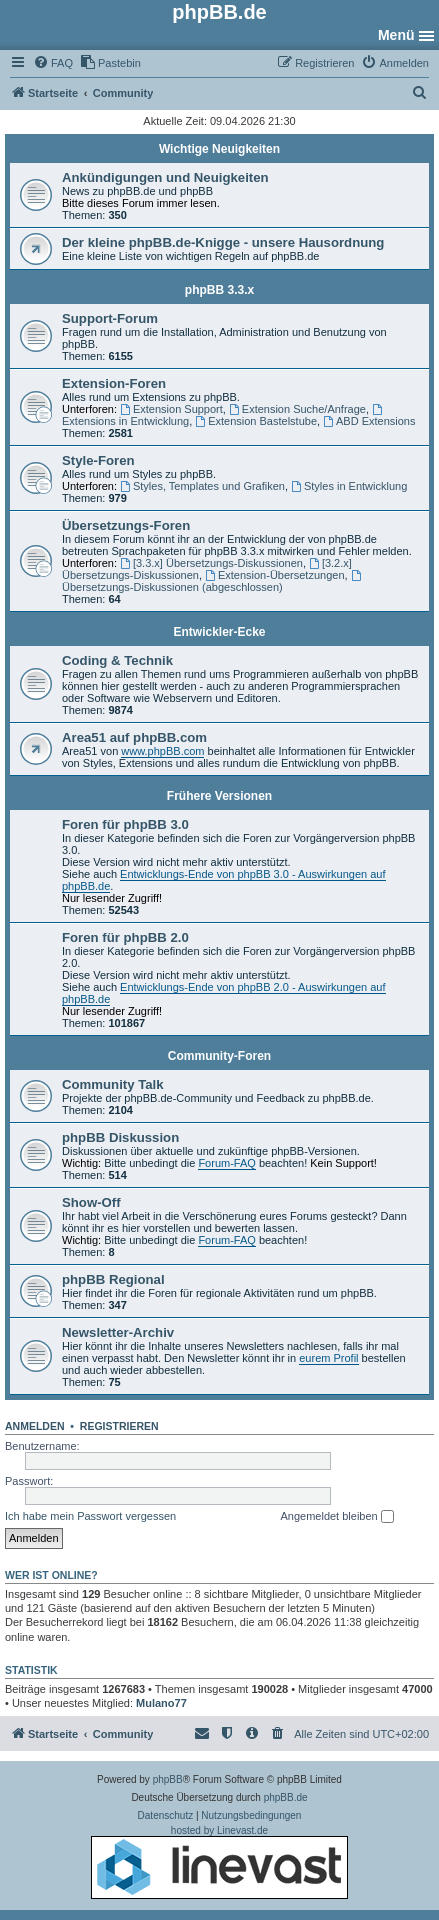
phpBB (168, 1779)
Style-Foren (98, 460)
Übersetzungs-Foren (126, 525)
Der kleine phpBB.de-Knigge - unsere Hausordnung (223, 242)
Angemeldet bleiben (336, 1517)
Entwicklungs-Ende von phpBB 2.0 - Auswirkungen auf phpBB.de (224, 993)
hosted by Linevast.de (219, 1862)
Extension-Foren (114, 383)
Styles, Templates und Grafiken (202, 486)
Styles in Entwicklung (349, 486)
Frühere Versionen (219, 796)
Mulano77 (161, 1703)
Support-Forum (110, 318)
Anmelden (35, 1426)
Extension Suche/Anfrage (297, 409)
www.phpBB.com (162, 751)
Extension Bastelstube (256, 421)
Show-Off (91, 1202)
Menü (396, 35)
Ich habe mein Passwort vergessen (90, 1516)
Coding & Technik (117, 660)
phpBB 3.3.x (219, 290)
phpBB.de (286, 1797)
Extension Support (171, 409)
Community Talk (113, 1084)
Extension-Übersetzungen (274, 575)
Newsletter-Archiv (118, 1332)
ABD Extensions (369, 421)
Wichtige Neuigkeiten (219, 149)
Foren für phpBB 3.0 (125, 824)
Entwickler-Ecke (219, 632)
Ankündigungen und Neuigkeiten (165, 177)
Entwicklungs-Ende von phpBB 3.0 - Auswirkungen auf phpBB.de (224, 880)
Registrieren (119, 1426)
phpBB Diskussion (120, 1137)
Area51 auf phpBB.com (134, 737)
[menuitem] (53, 63)
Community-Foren (219, 1056)
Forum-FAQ (226, 1163)
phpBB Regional (113, 1279)
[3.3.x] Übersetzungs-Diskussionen (211, 563)
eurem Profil (328, 1358)
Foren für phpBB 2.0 (125, 937)
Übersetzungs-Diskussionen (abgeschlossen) (212, 581)
